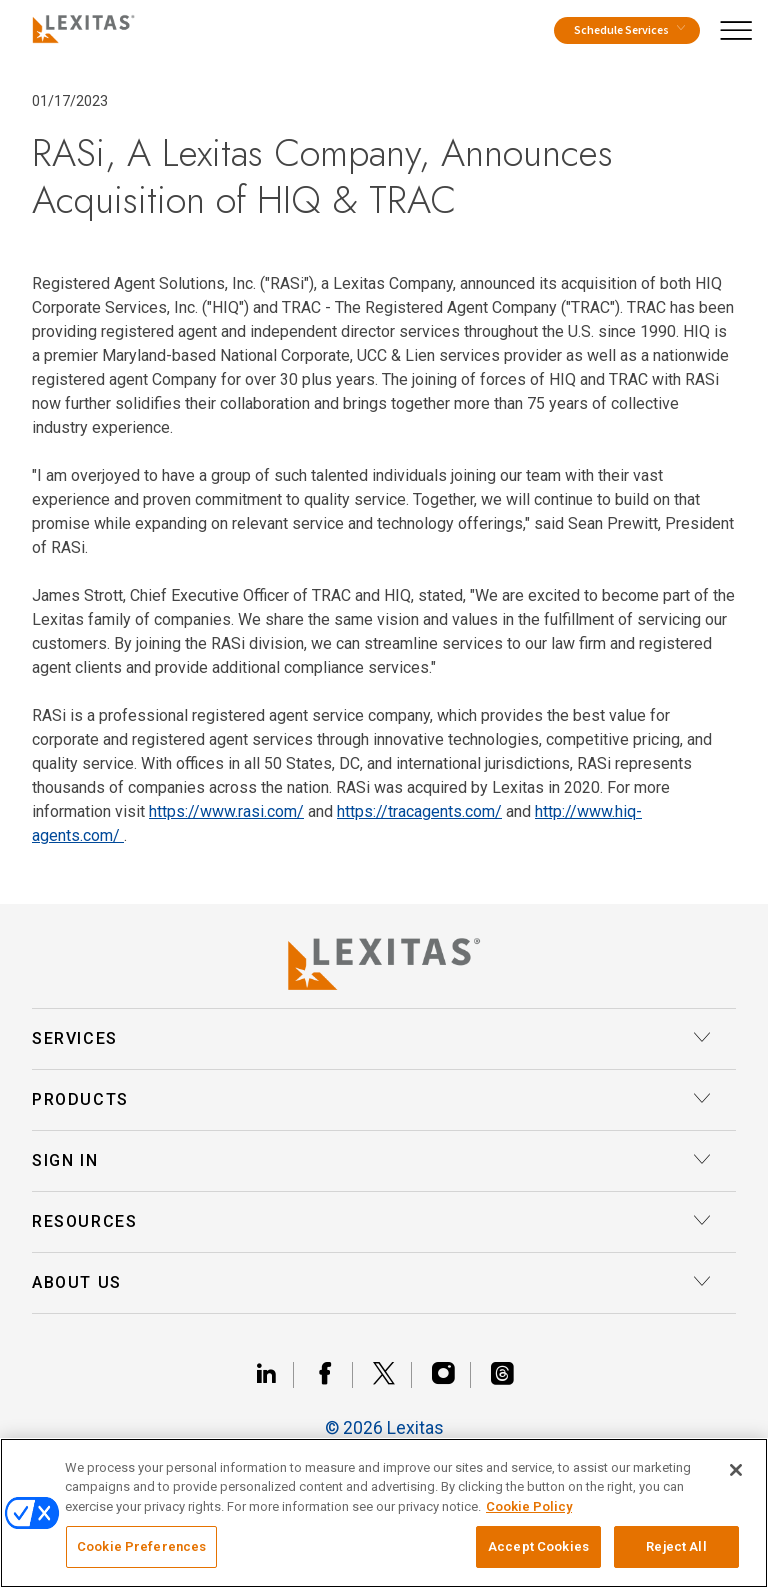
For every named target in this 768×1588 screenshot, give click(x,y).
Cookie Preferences (141, 1546)
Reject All (676, 1546)
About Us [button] (372, 1283)
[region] (384, 1513)
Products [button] (372, 1100)
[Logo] (79, 26)
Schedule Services (629, 30)
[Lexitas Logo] (384, 964)
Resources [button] (372, 1222)
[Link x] (392, 1375)
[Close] (736, 1470)
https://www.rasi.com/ (226, 811)
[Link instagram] (451, 1375)
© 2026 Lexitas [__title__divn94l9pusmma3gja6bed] (384, 1428)
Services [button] (372, 1039)
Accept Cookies (538, 1546)
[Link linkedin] (274, 1375)
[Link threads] (502, 1375)
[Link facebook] (333, 1375)
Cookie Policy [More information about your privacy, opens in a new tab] (529, 1506)
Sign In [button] (372, 1161)
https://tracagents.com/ (419, 811)
